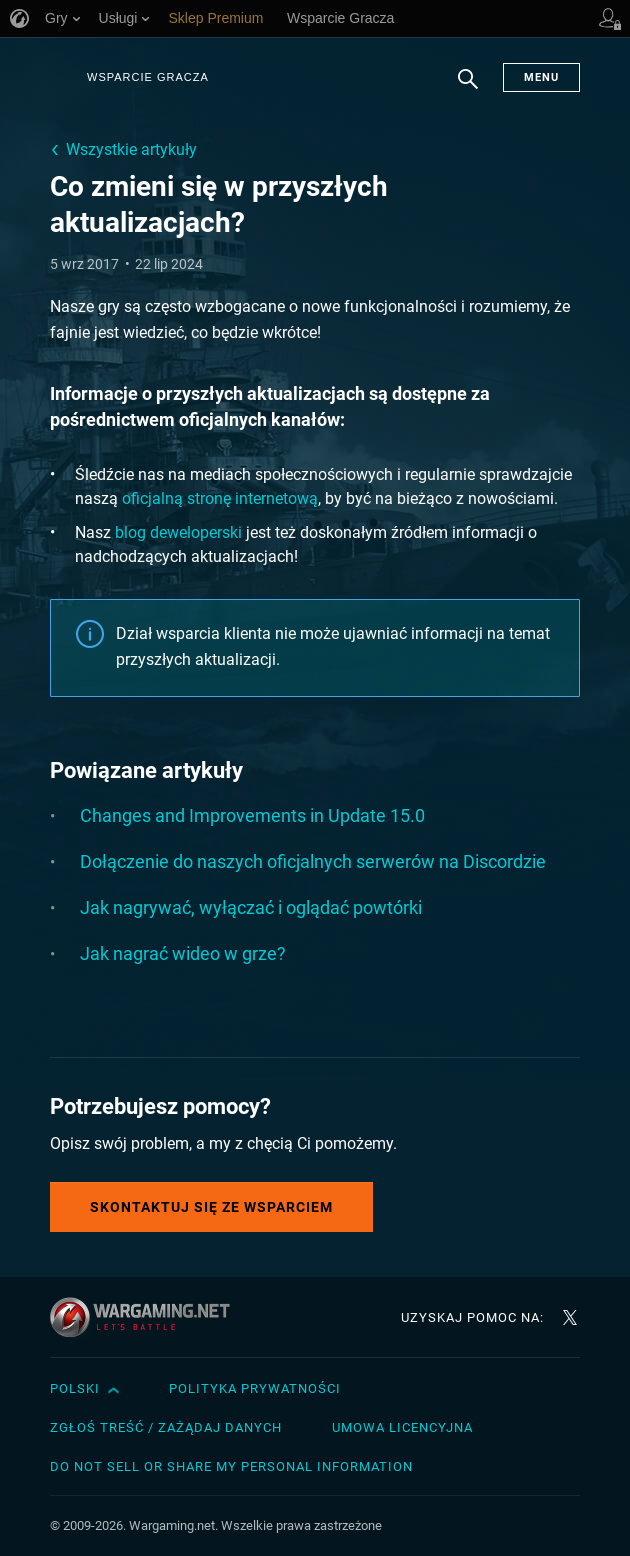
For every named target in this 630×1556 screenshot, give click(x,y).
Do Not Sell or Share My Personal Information (231, 1466)
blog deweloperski (178, 532)
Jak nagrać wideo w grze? (183, 953)
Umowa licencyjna (402, 1427)
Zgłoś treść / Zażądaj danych (166, 1427)
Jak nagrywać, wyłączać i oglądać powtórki (251, 907)
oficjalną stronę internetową (220, 498)
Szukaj (468, 89)
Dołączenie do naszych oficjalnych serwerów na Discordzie (313, 861)
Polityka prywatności (255, 1388)
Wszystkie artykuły (131, 149)
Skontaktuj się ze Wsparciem (211, 1207)
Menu (541, 77)
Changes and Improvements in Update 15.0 (252, 815)
